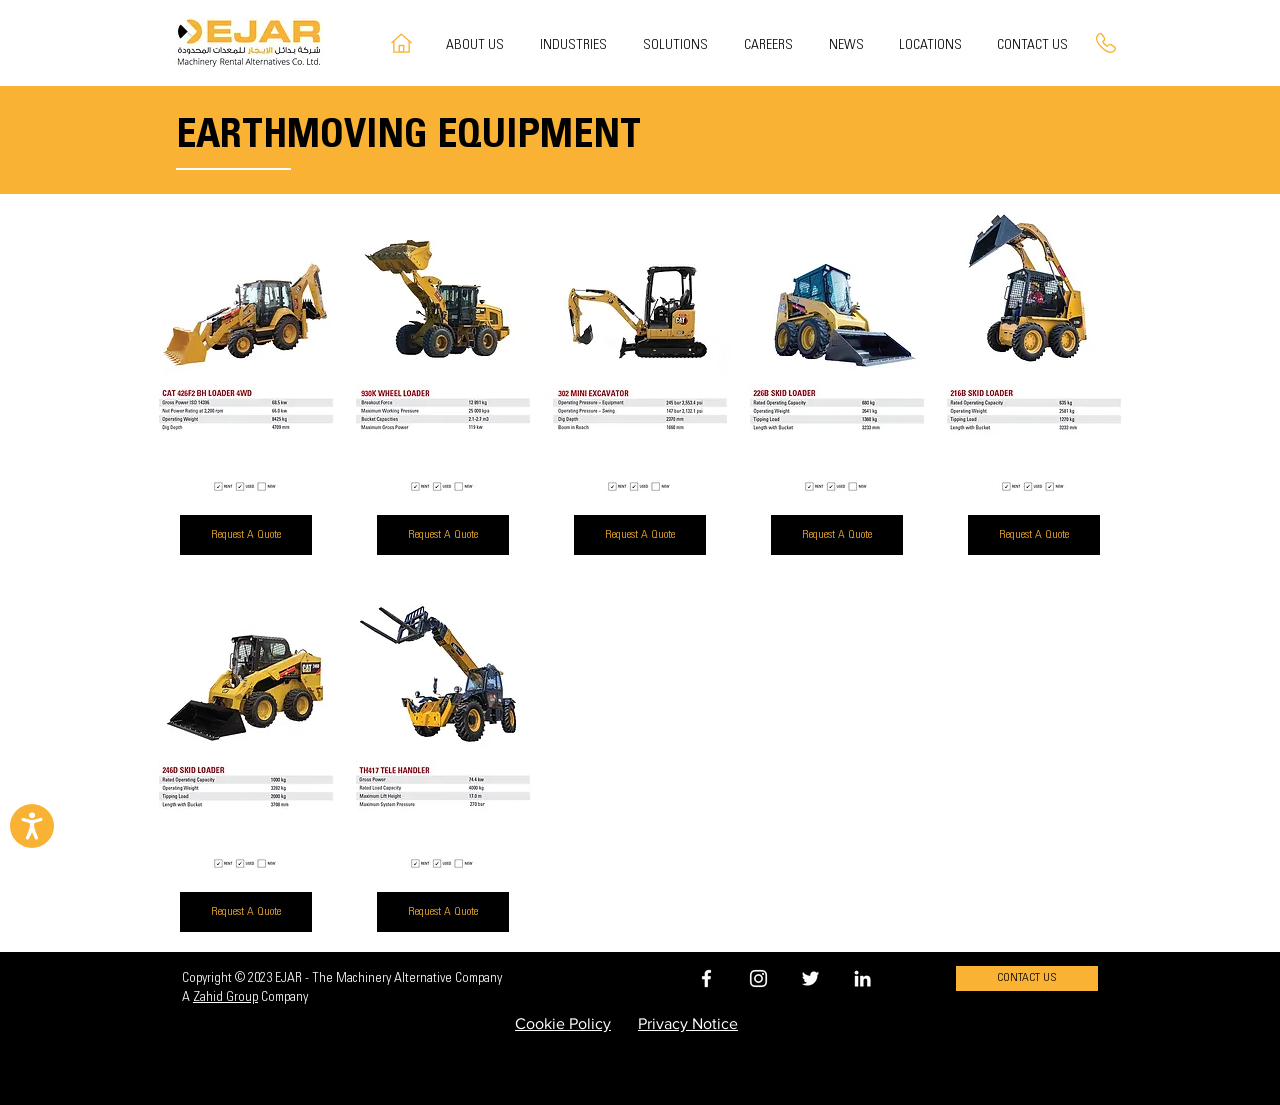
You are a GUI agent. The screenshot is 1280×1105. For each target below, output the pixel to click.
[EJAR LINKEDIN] (862, 978)
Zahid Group (225, 998)
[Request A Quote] (246, 535)
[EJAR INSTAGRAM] (758, 978)
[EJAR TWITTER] (810, 978)
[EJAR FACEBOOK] (706, 978)
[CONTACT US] (1027, 978)
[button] (678, 46)
